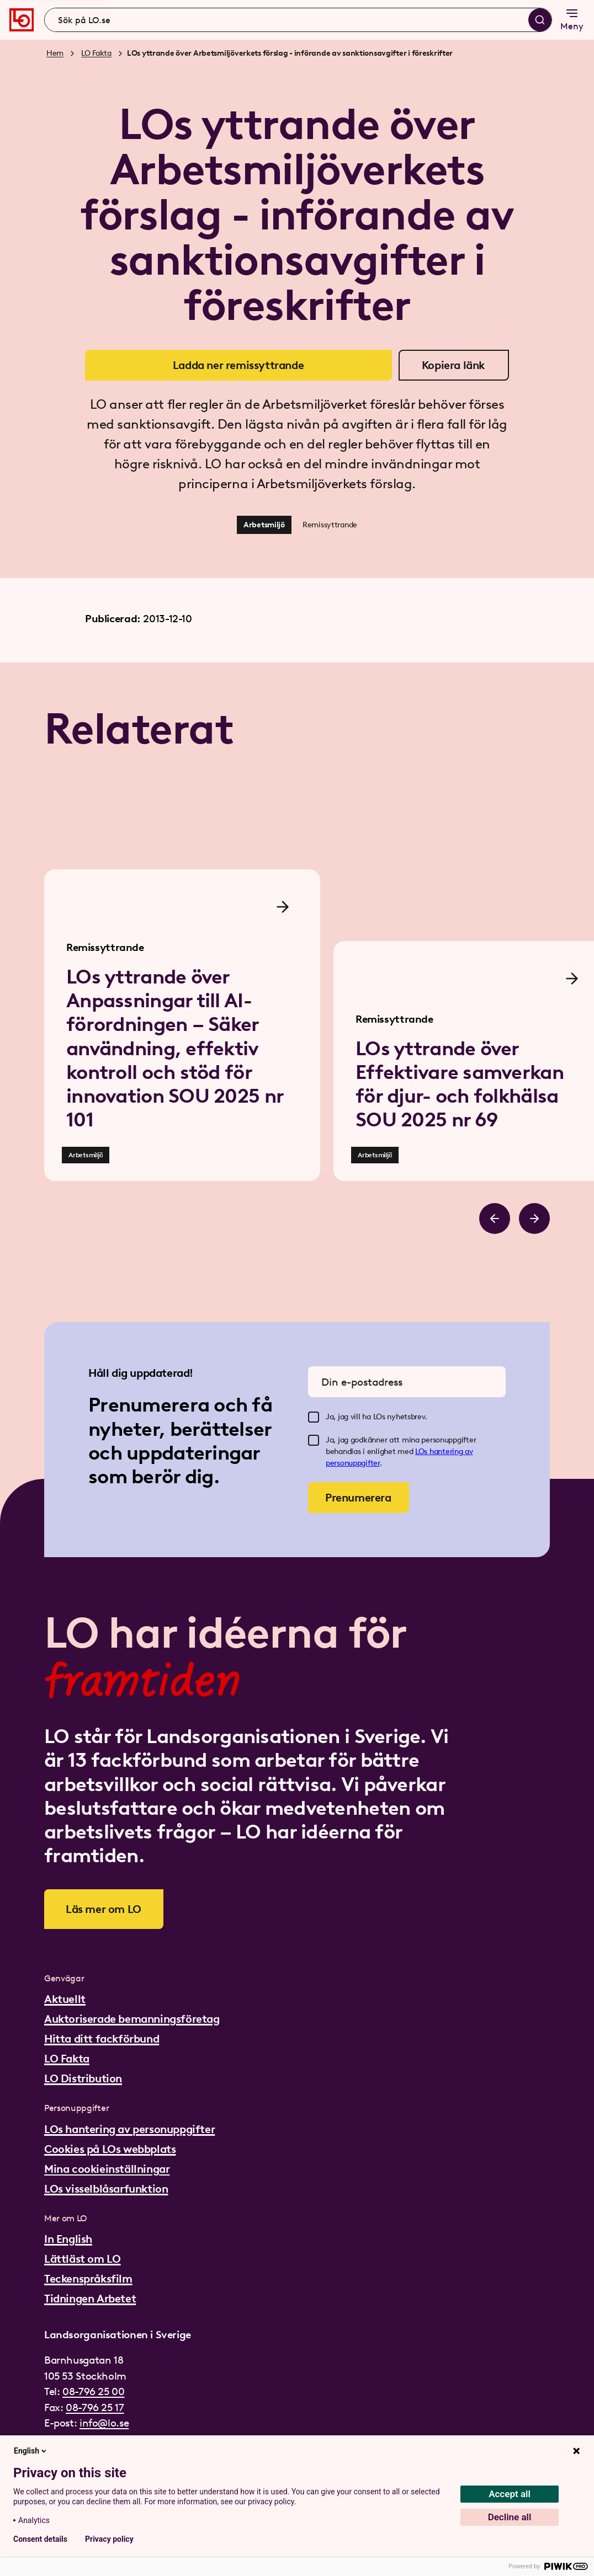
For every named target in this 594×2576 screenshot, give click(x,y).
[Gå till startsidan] (21, 20)
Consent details (40, 2539)
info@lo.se (104, 2423)
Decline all (510, 2516)
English (31, 2450)
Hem (54, 53)
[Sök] (539, 19)
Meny (572, 19)
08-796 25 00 (93, 2391)
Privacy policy (109, 2539)
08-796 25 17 (95, 2407)
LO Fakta (96, 53)
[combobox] (298, 19)
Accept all (510, 2493)
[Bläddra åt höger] (534, 1218)
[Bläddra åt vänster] (494, 1218)
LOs (422, 1451)
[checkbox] (313, 1417)
